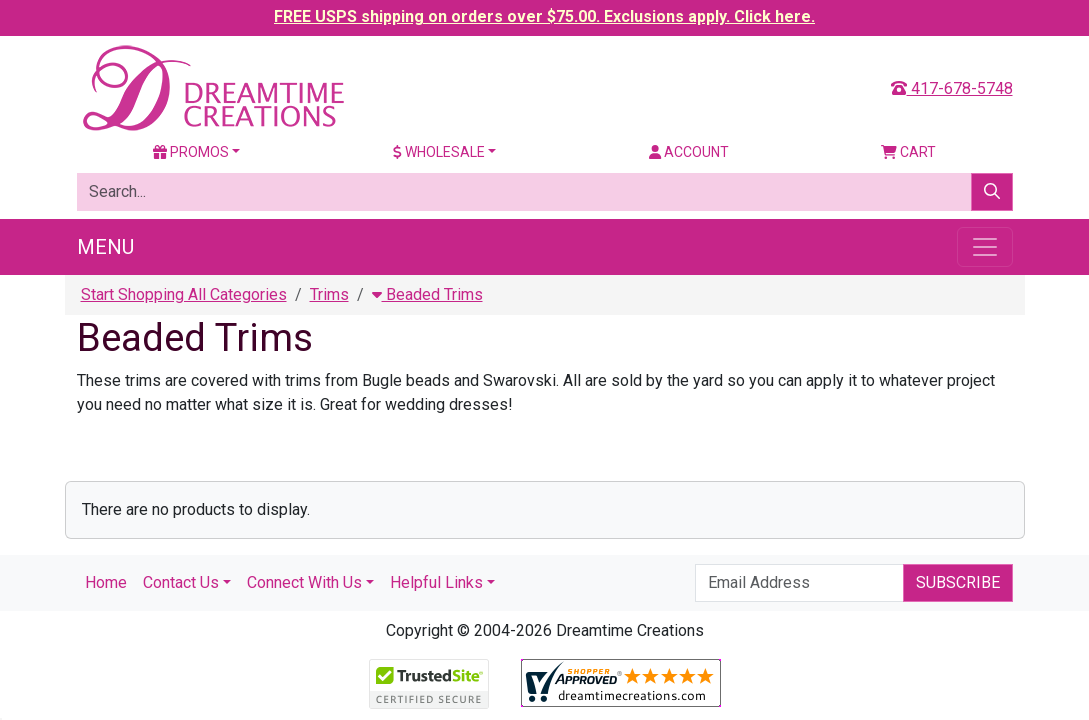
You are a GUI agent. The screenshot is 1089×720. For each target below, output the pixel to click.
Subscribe (958, 582)
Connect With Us (304, 582)
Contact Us (181, 582)
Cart (908, 152)
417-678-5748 (952, 88)
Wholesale (439, 152)
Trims (329, 294)
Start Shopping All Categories (184, 294)
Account (689, 152)
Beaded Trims (427, 294)
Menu (105, 247)
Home (106, 582)
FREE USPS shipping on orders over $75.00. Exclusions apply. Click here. (544, 16)
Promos (191, 152)
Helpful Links (436, 582)
